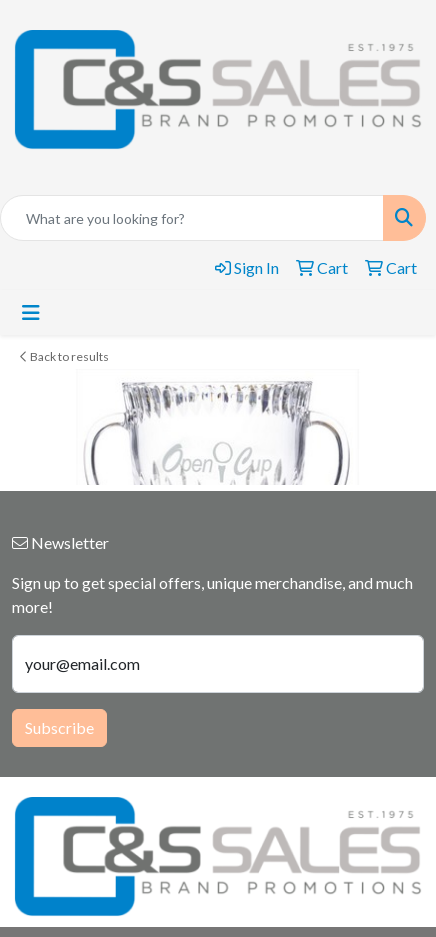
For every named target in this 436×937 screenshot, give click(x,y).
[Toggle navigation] (31, 312)
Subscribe (59, 727)
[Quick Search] (192, 218)
